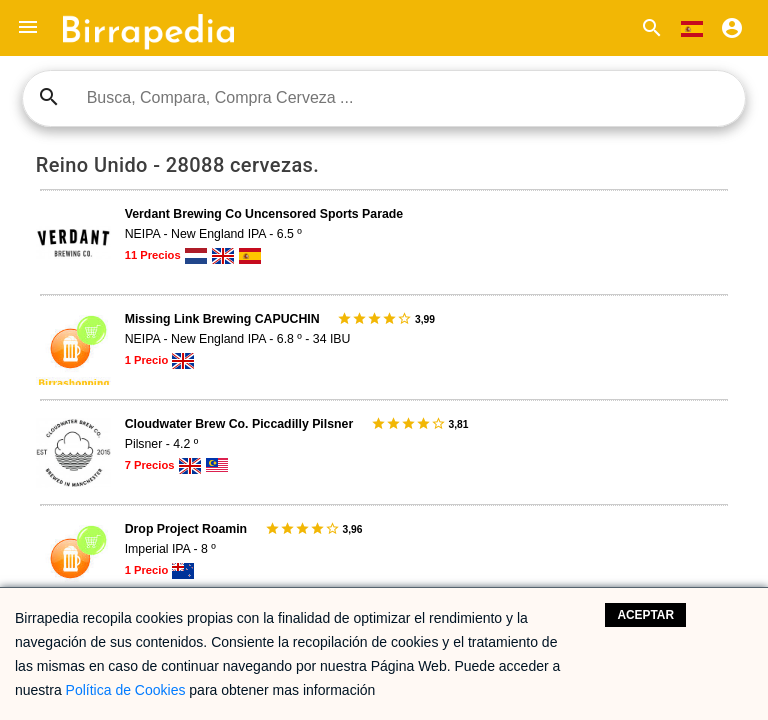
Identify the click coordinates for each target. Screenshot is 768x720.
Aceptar (645, 615)
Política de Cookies (126, 690)
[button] (28, 28)
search (49, 97)
